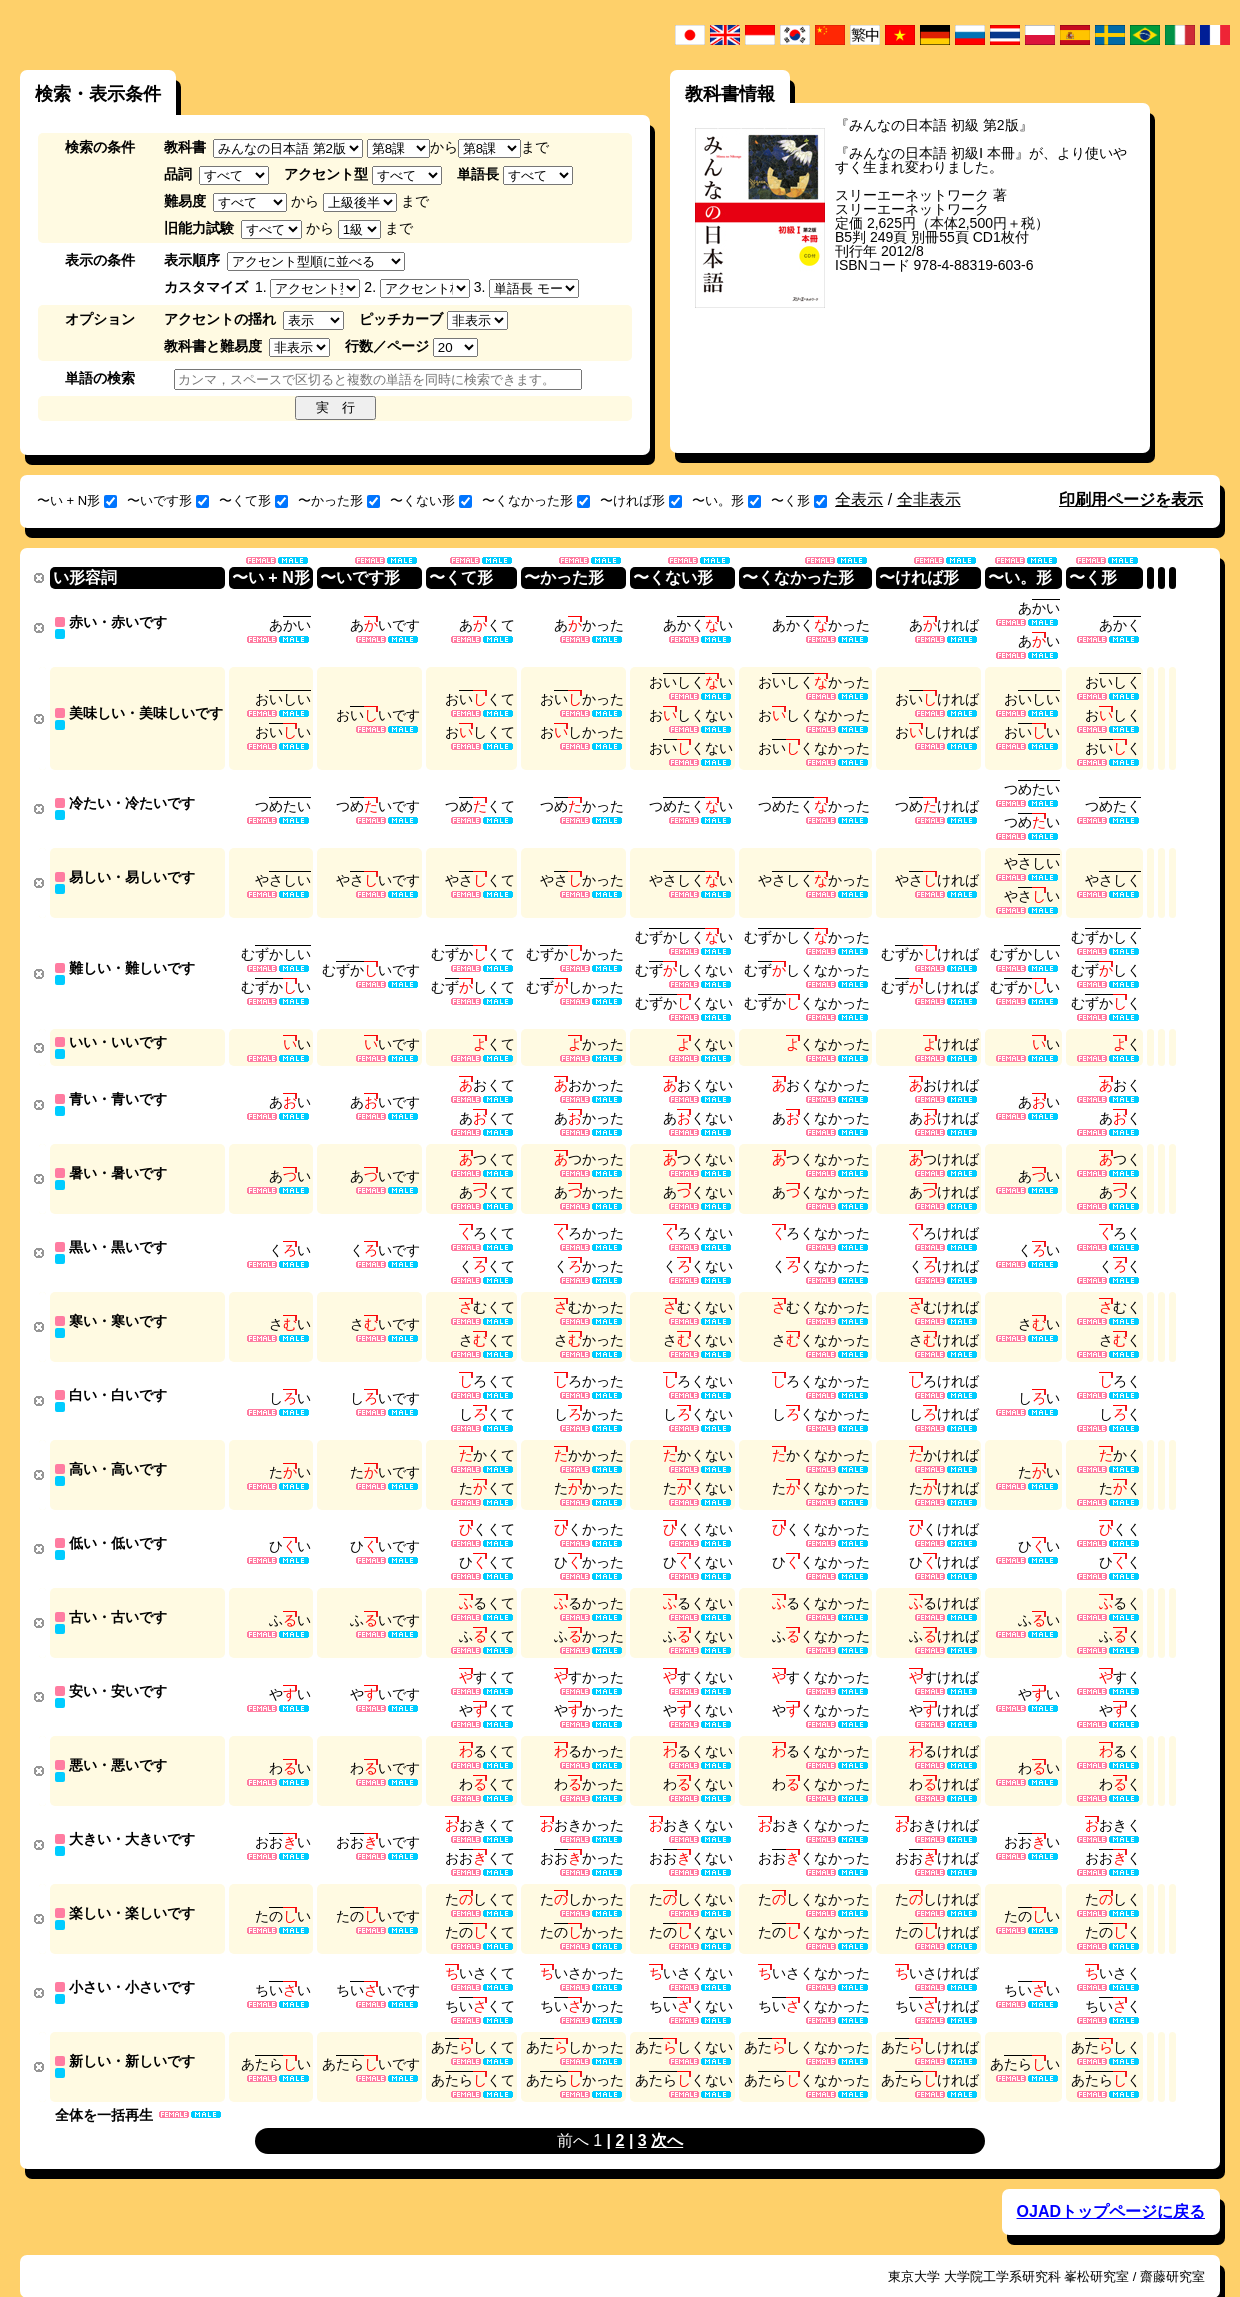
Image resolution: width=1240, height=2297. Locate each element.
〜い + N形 (77, 500)
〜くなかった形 (536, 500)
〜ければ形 (641, 500)
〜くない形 (431, 500)
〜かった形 (339, 500)
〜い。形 (726, 500)
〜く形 (799, 500)
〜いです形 (168, 500)
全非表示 (929, 499)
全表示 (859, 499)
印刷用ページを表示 (1131, 499)
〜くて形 (253, 500)
